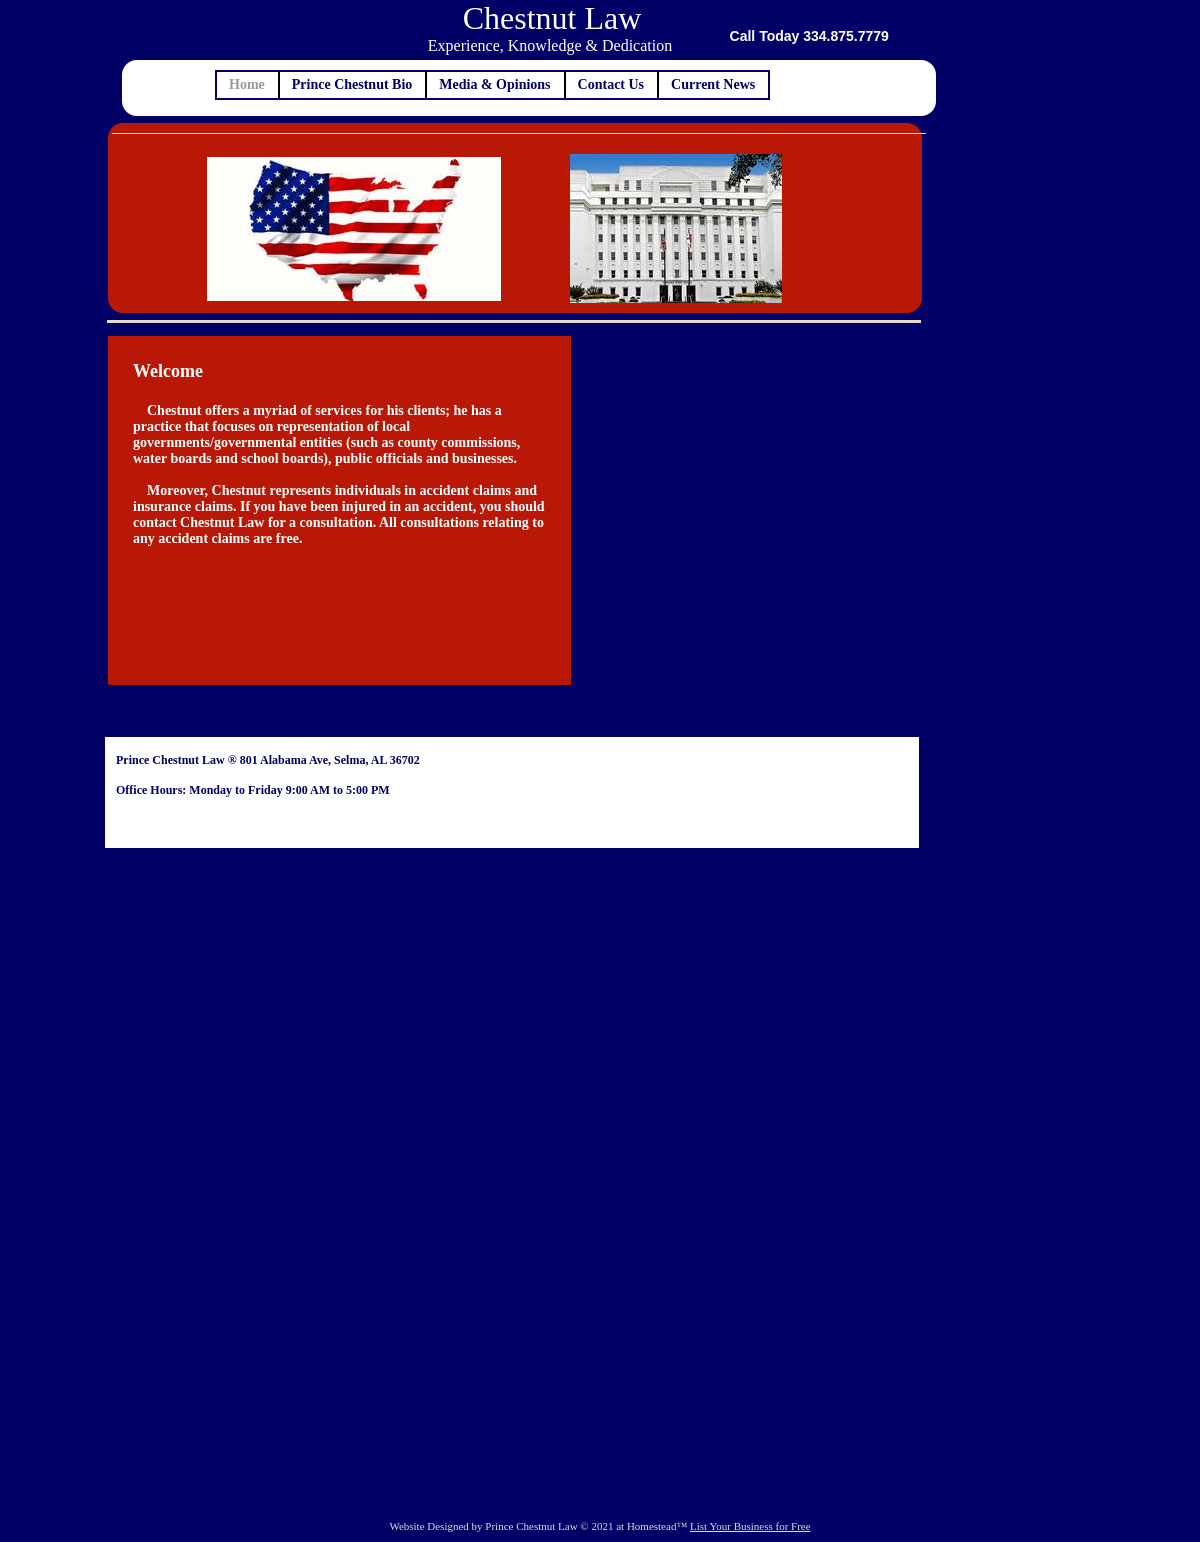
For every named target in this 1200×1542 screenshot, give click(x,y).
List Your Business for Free (750, 1526)
